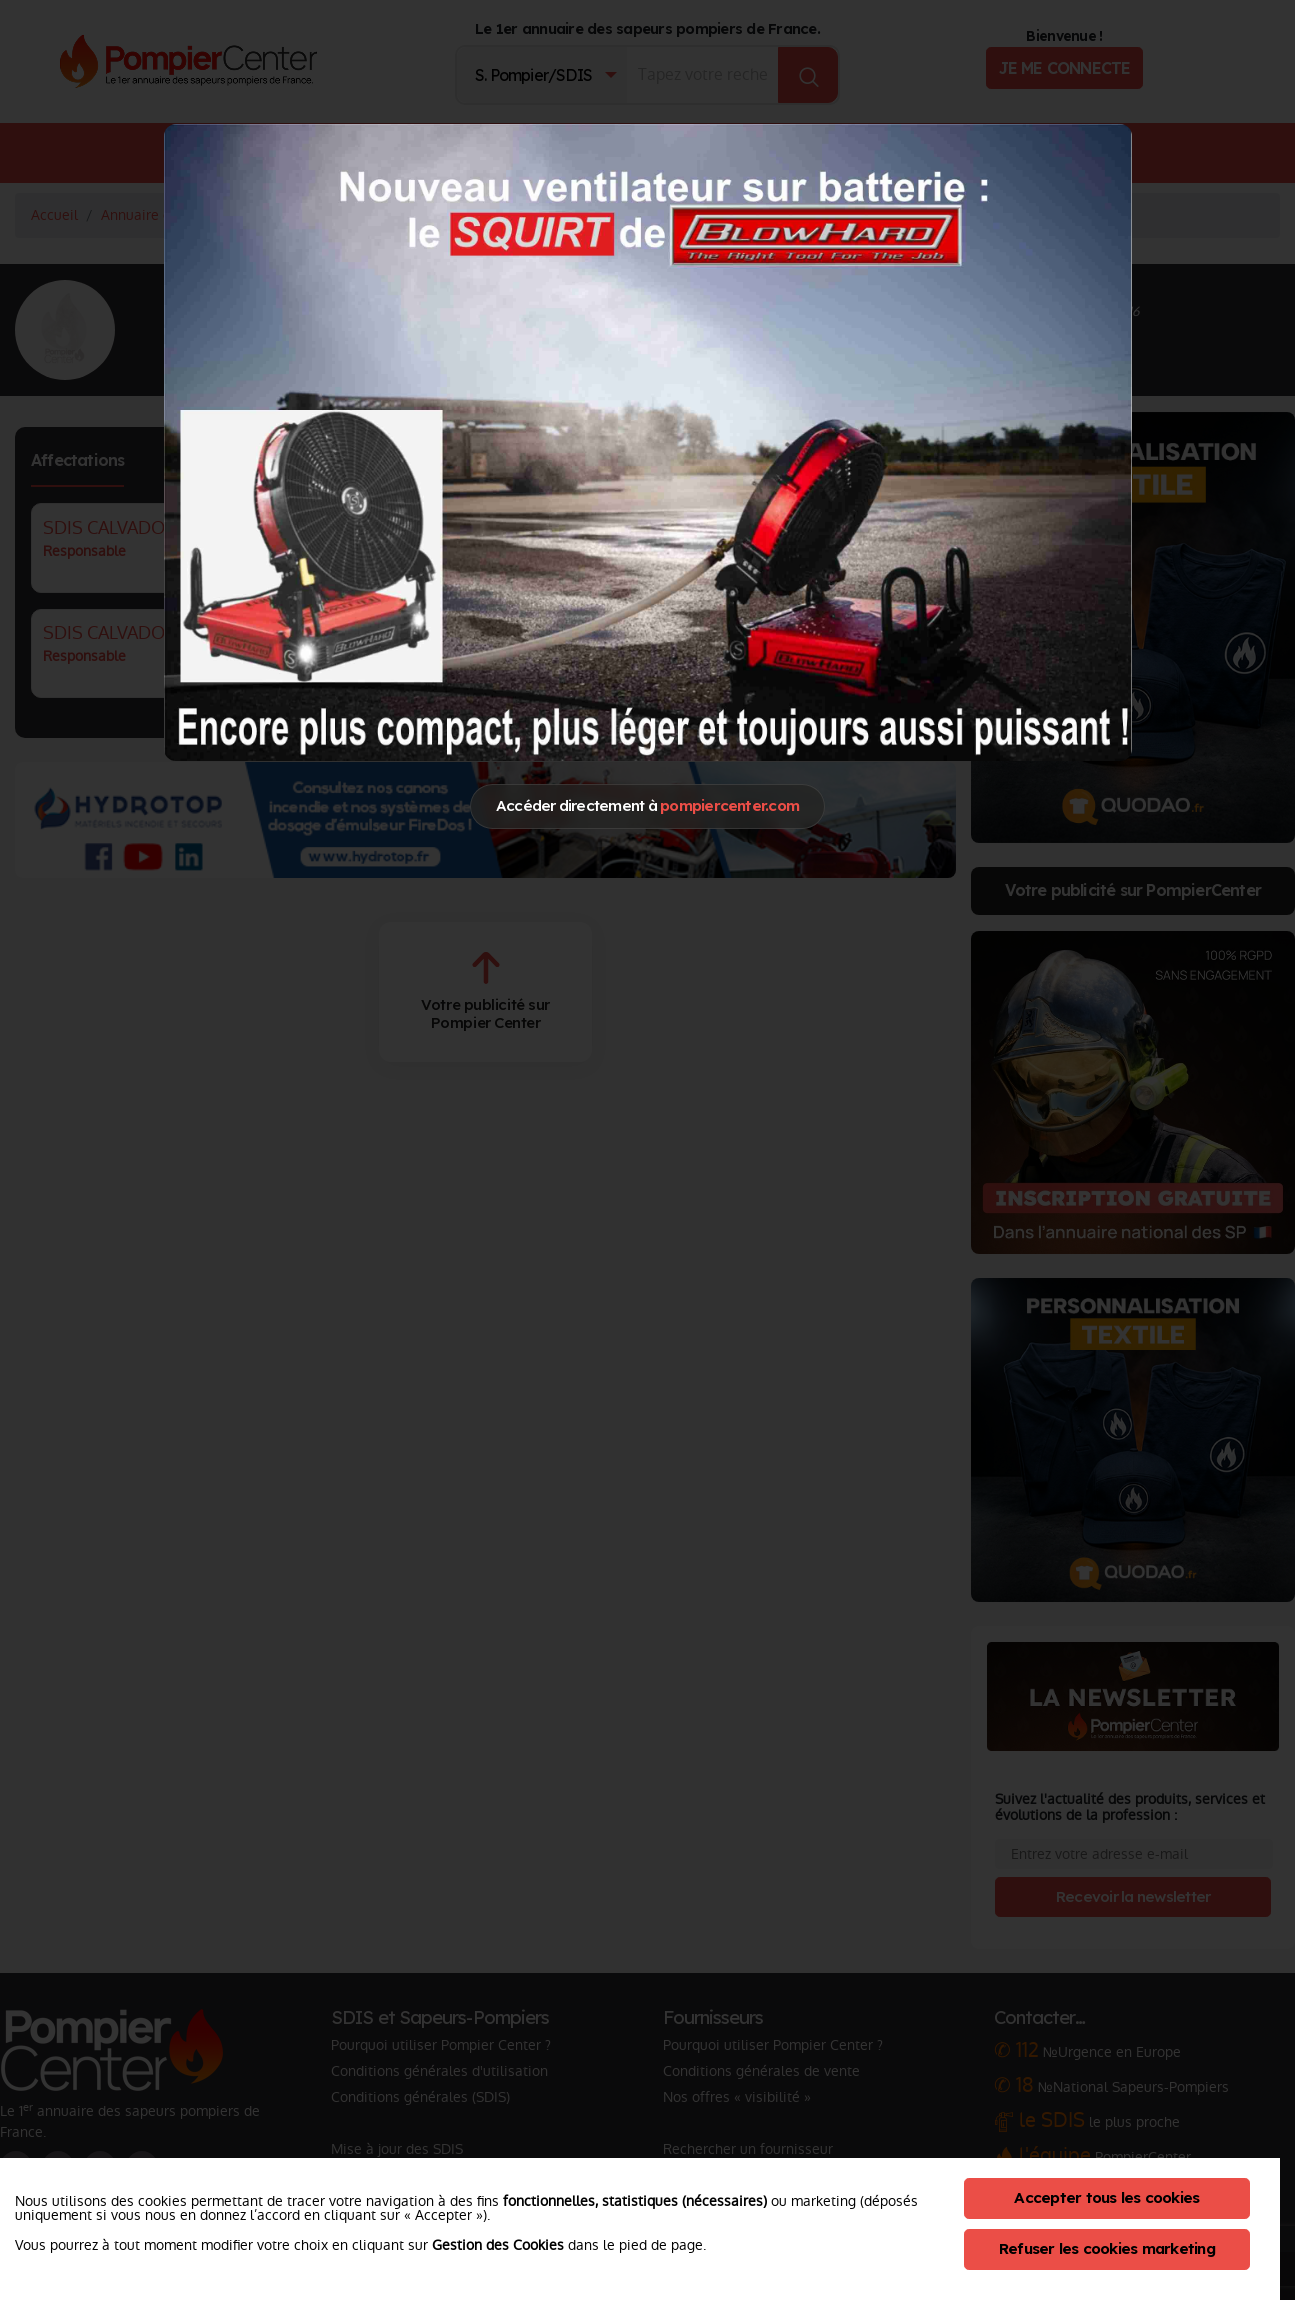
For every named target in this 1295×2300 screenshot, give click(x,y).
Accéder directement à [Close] (647, 805)
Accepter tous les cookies (1106, 2197)
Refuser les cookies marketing (1107, 2248)
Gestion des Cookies (498, 2245)
